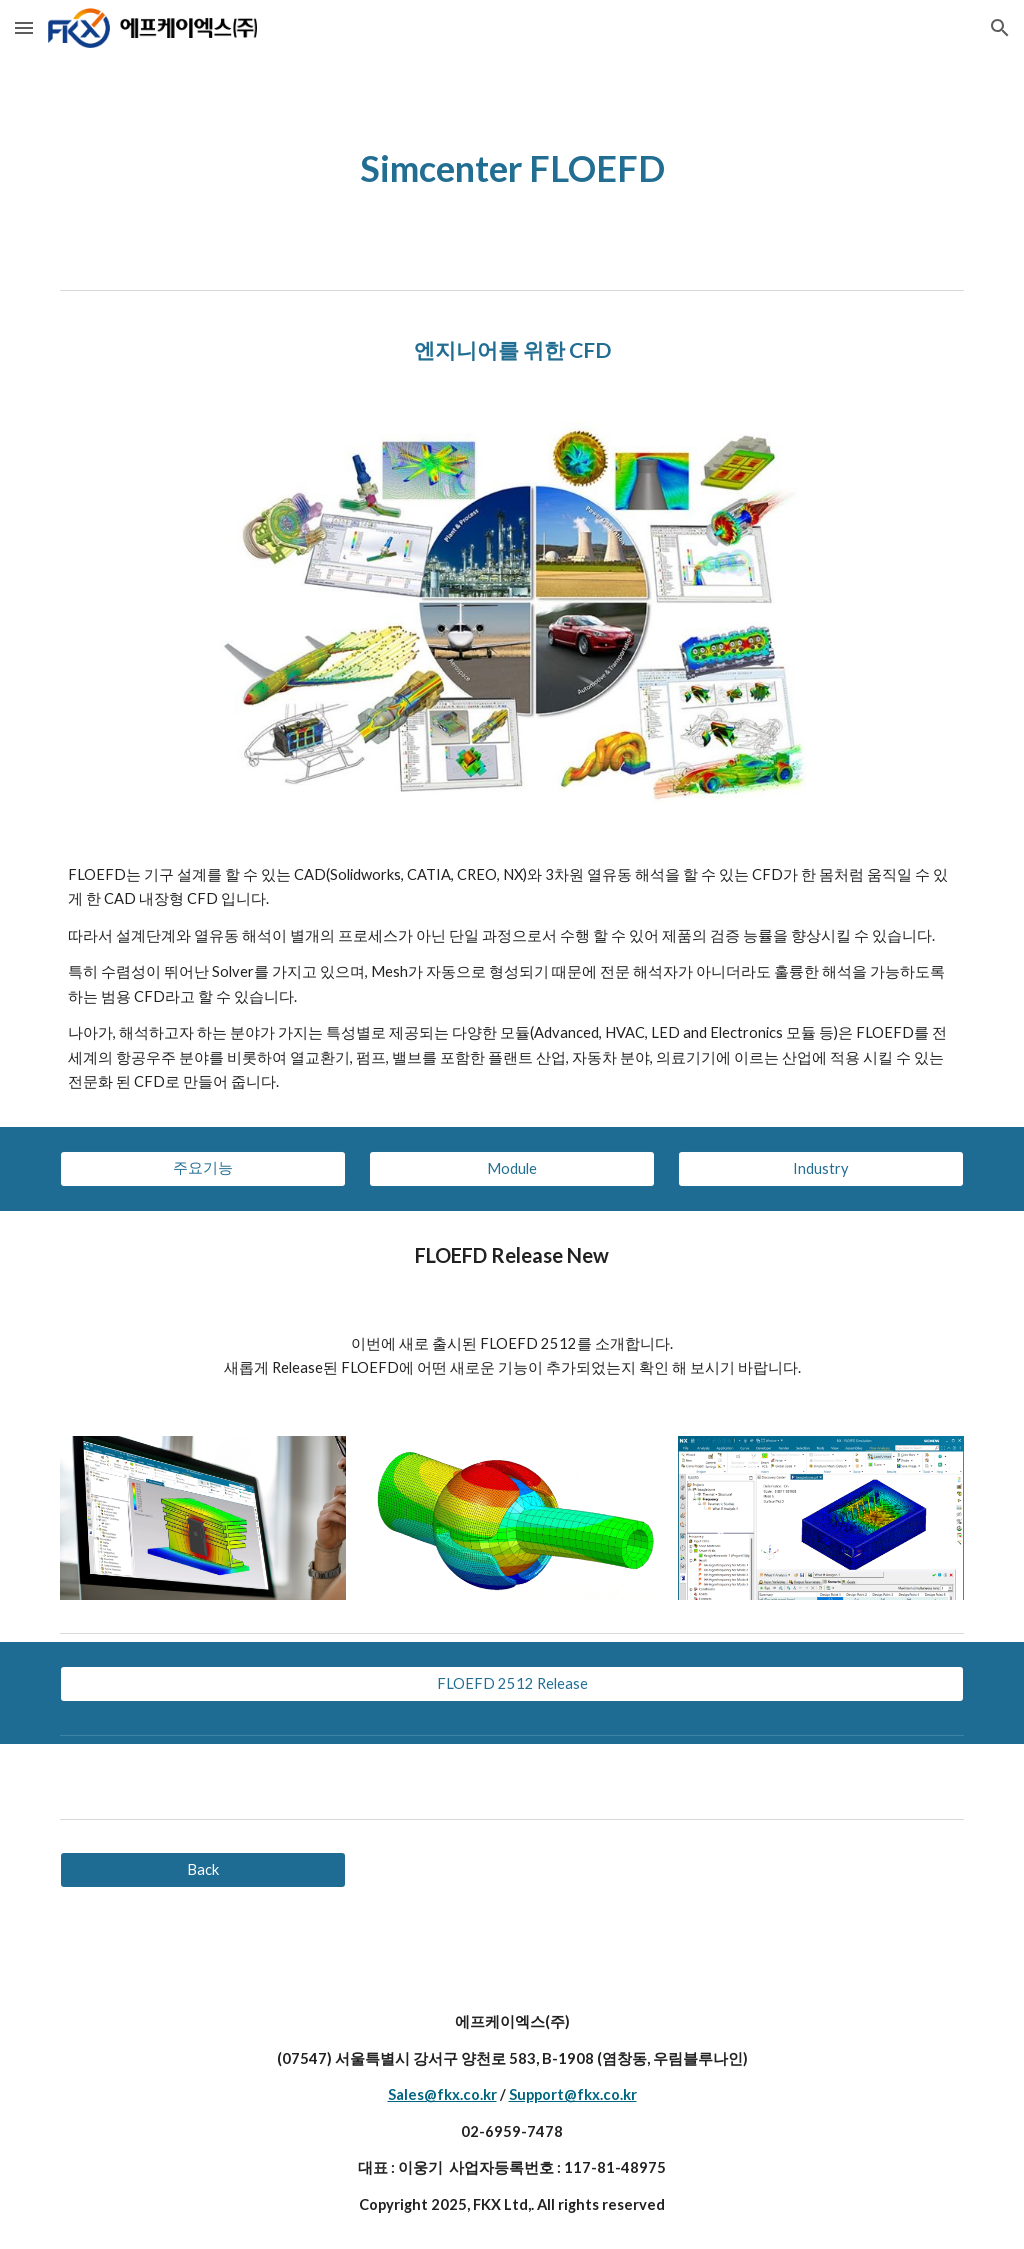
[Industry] (821, 1168)
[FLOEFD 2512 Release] (512, 1684)
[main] (512, 168)
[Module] (512, 1168)
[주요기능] (203, 1168)
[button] (24, 27)
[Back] (203, 1870)
